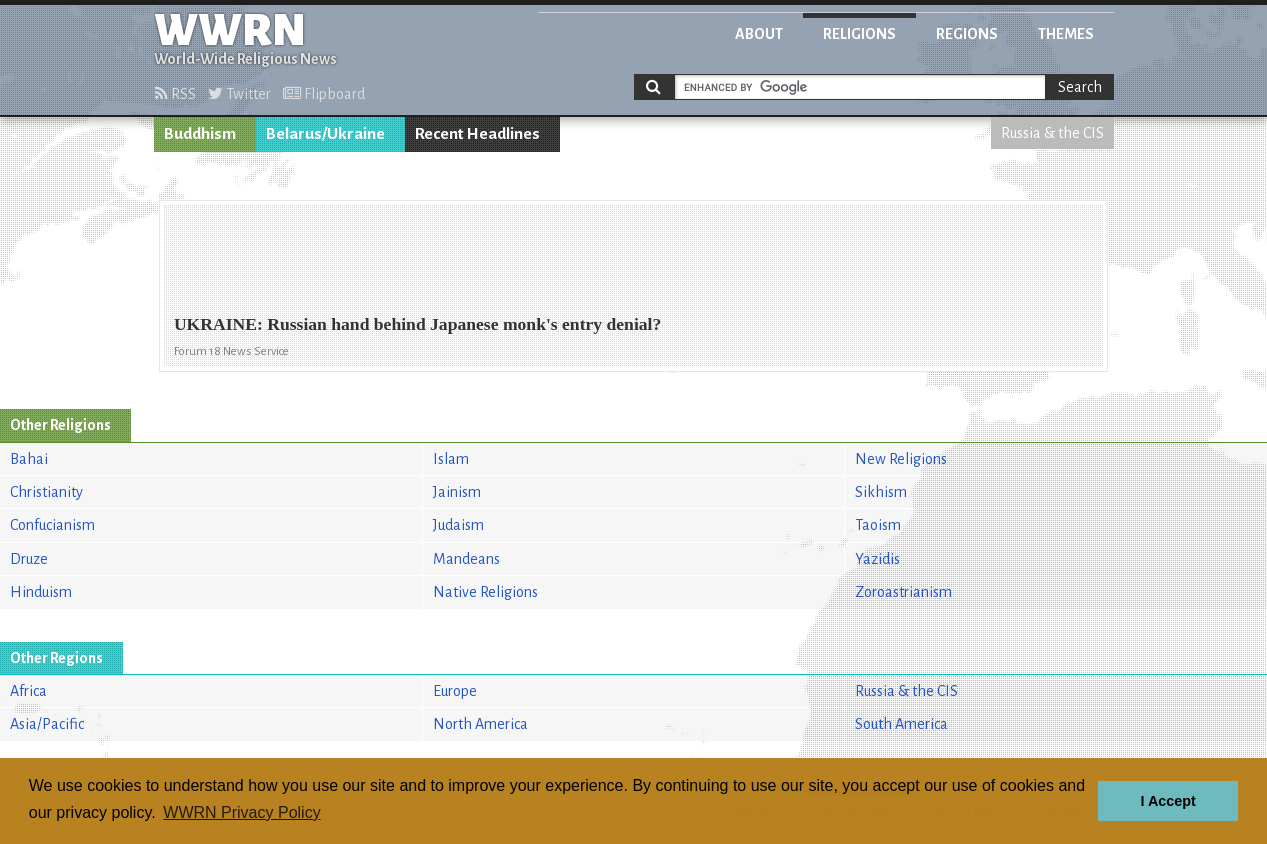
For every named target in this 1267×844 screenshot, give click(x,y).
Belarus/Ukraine (325, 134)
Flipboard (324, 94)
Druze (29, 559)
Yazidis (877, 559)
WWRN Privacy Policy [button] (241, 812)
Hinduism (41, 592)
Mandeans (466, 559)
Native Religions (485, 592)
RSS (175, 94)
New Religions (901, 459)
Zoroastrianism (903, 592)
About (759, 34)
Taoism (878, 525)
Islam (451, 459)
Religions (859, 34)
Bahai (29, 459)
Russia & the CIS (1052, 133)
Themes (1066, 34)
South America (901, 724)
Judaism (458, 525)
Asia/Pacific (47, 724)
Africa (28, 691)
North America (480, 724)
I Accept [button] (1167, 801)
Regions (967, 34)
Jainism (457, 492)
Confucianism (52, 525)
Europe (455, 691)
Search (1080, 87)
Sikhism (881, 492)
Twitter (239, 94)
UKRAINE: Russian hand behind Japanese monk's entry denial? (417, 324)
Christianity (46, 492)
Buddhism (200, 134)
